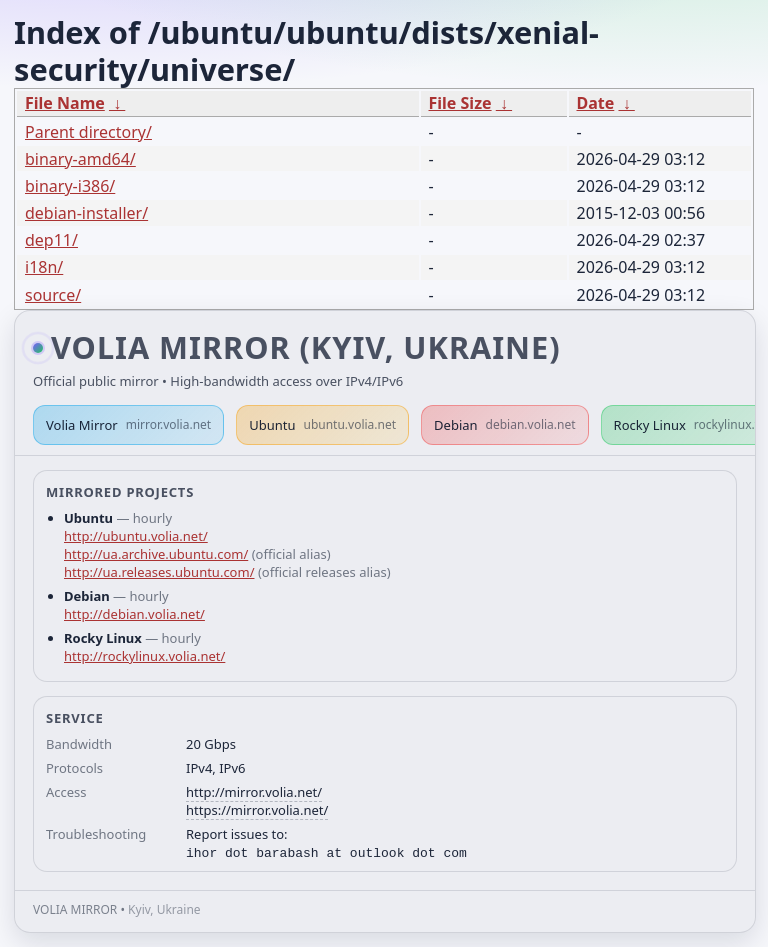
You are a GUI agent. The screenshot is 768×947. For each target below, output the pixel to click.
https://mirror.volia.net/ (257, 810)
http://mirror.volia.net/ (254, 792)
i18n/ (44, 267)
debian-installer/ (86, 213)
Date (596, 103)
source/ (53, 295)
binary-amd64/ (80, 159)
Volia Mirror (128, 425)
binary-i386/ (70, 186)
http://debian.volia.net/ (134, 614)
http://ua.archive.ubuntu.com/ (156, 554)
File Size (460, 103)
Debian (505, 425)
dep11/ (51, 240)
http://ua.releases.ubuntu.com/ (159, 572)
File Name (65, 103)
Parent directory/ (88, 132)
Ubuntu (322, 425)
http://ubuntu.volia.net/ (136, 536)
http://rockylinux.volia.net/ (144, 656)
